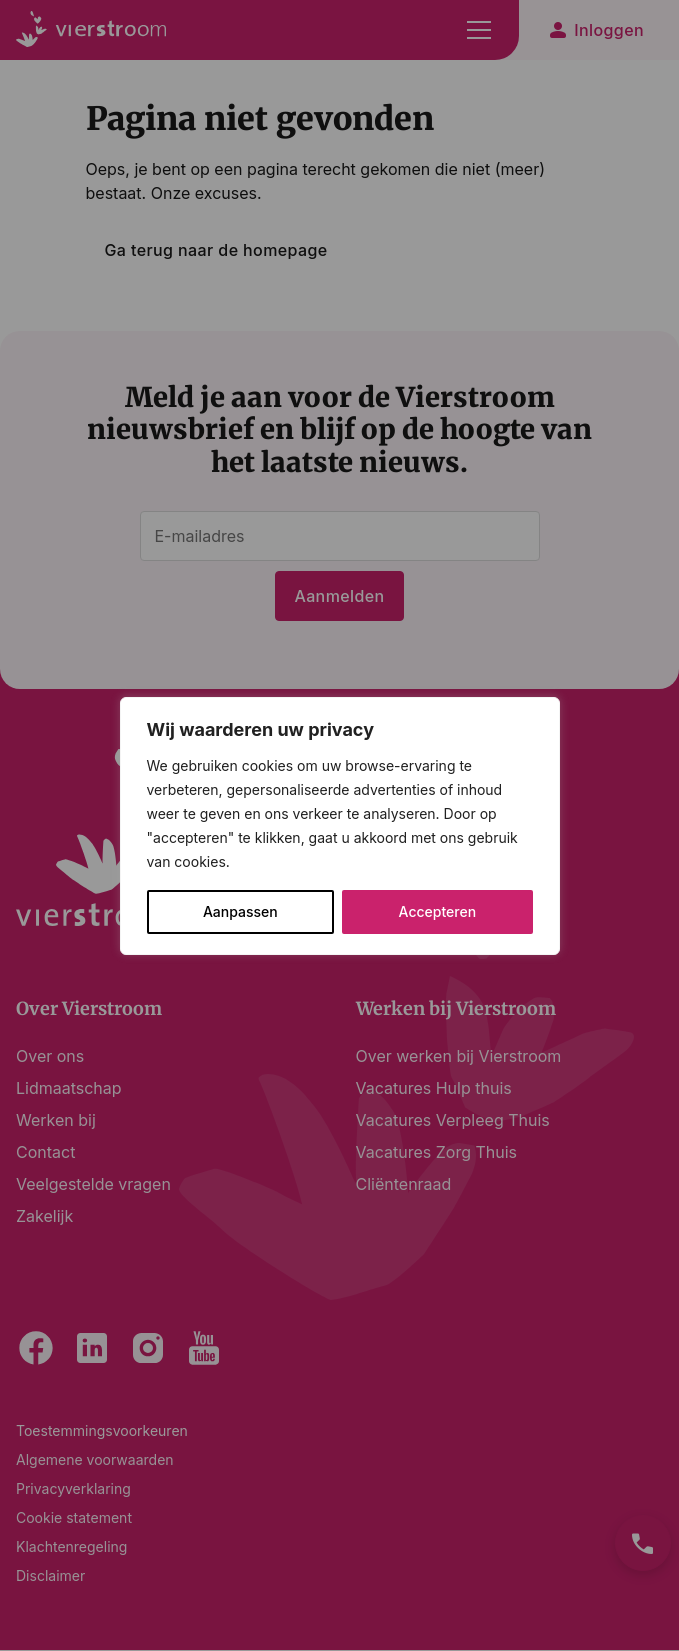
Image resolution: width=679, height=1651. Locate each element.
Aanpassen (240, 911)
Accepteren (438, 911)
